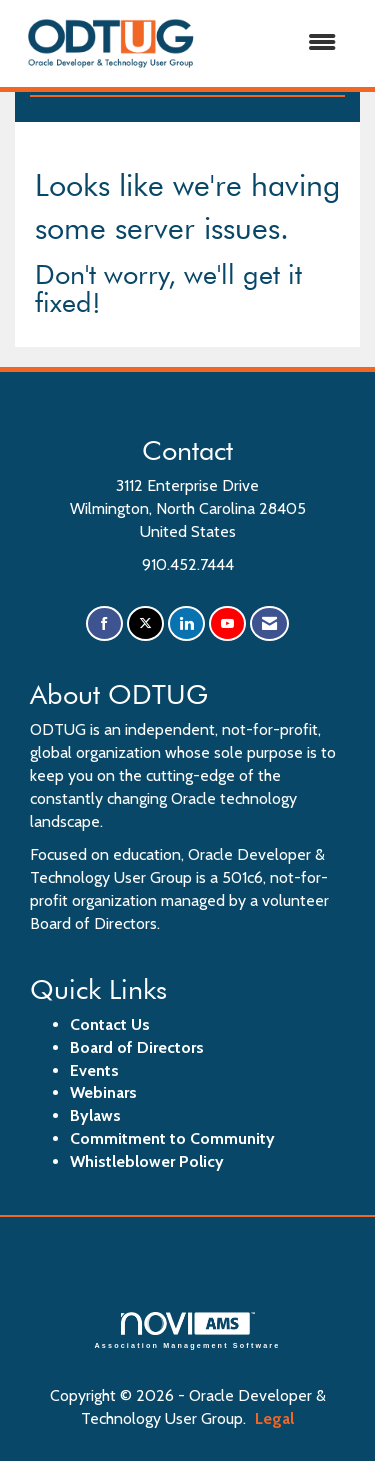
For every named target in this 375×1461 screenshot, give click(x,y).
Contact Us (110, 1024)
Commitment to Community (172, 1138)
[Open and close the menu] (280, 43)
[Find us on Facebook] (104, 623)
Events (94, 1070)
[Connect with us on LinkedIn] (186, 623)
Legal (274, 1418)
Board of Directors (137, 1047)
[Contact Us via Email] (269, 623)
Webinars (103, 1092)
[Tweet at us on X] (145, 623)
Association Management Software (188, 1330)
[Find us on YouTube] (227, 623)
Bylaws (95, 1115)
